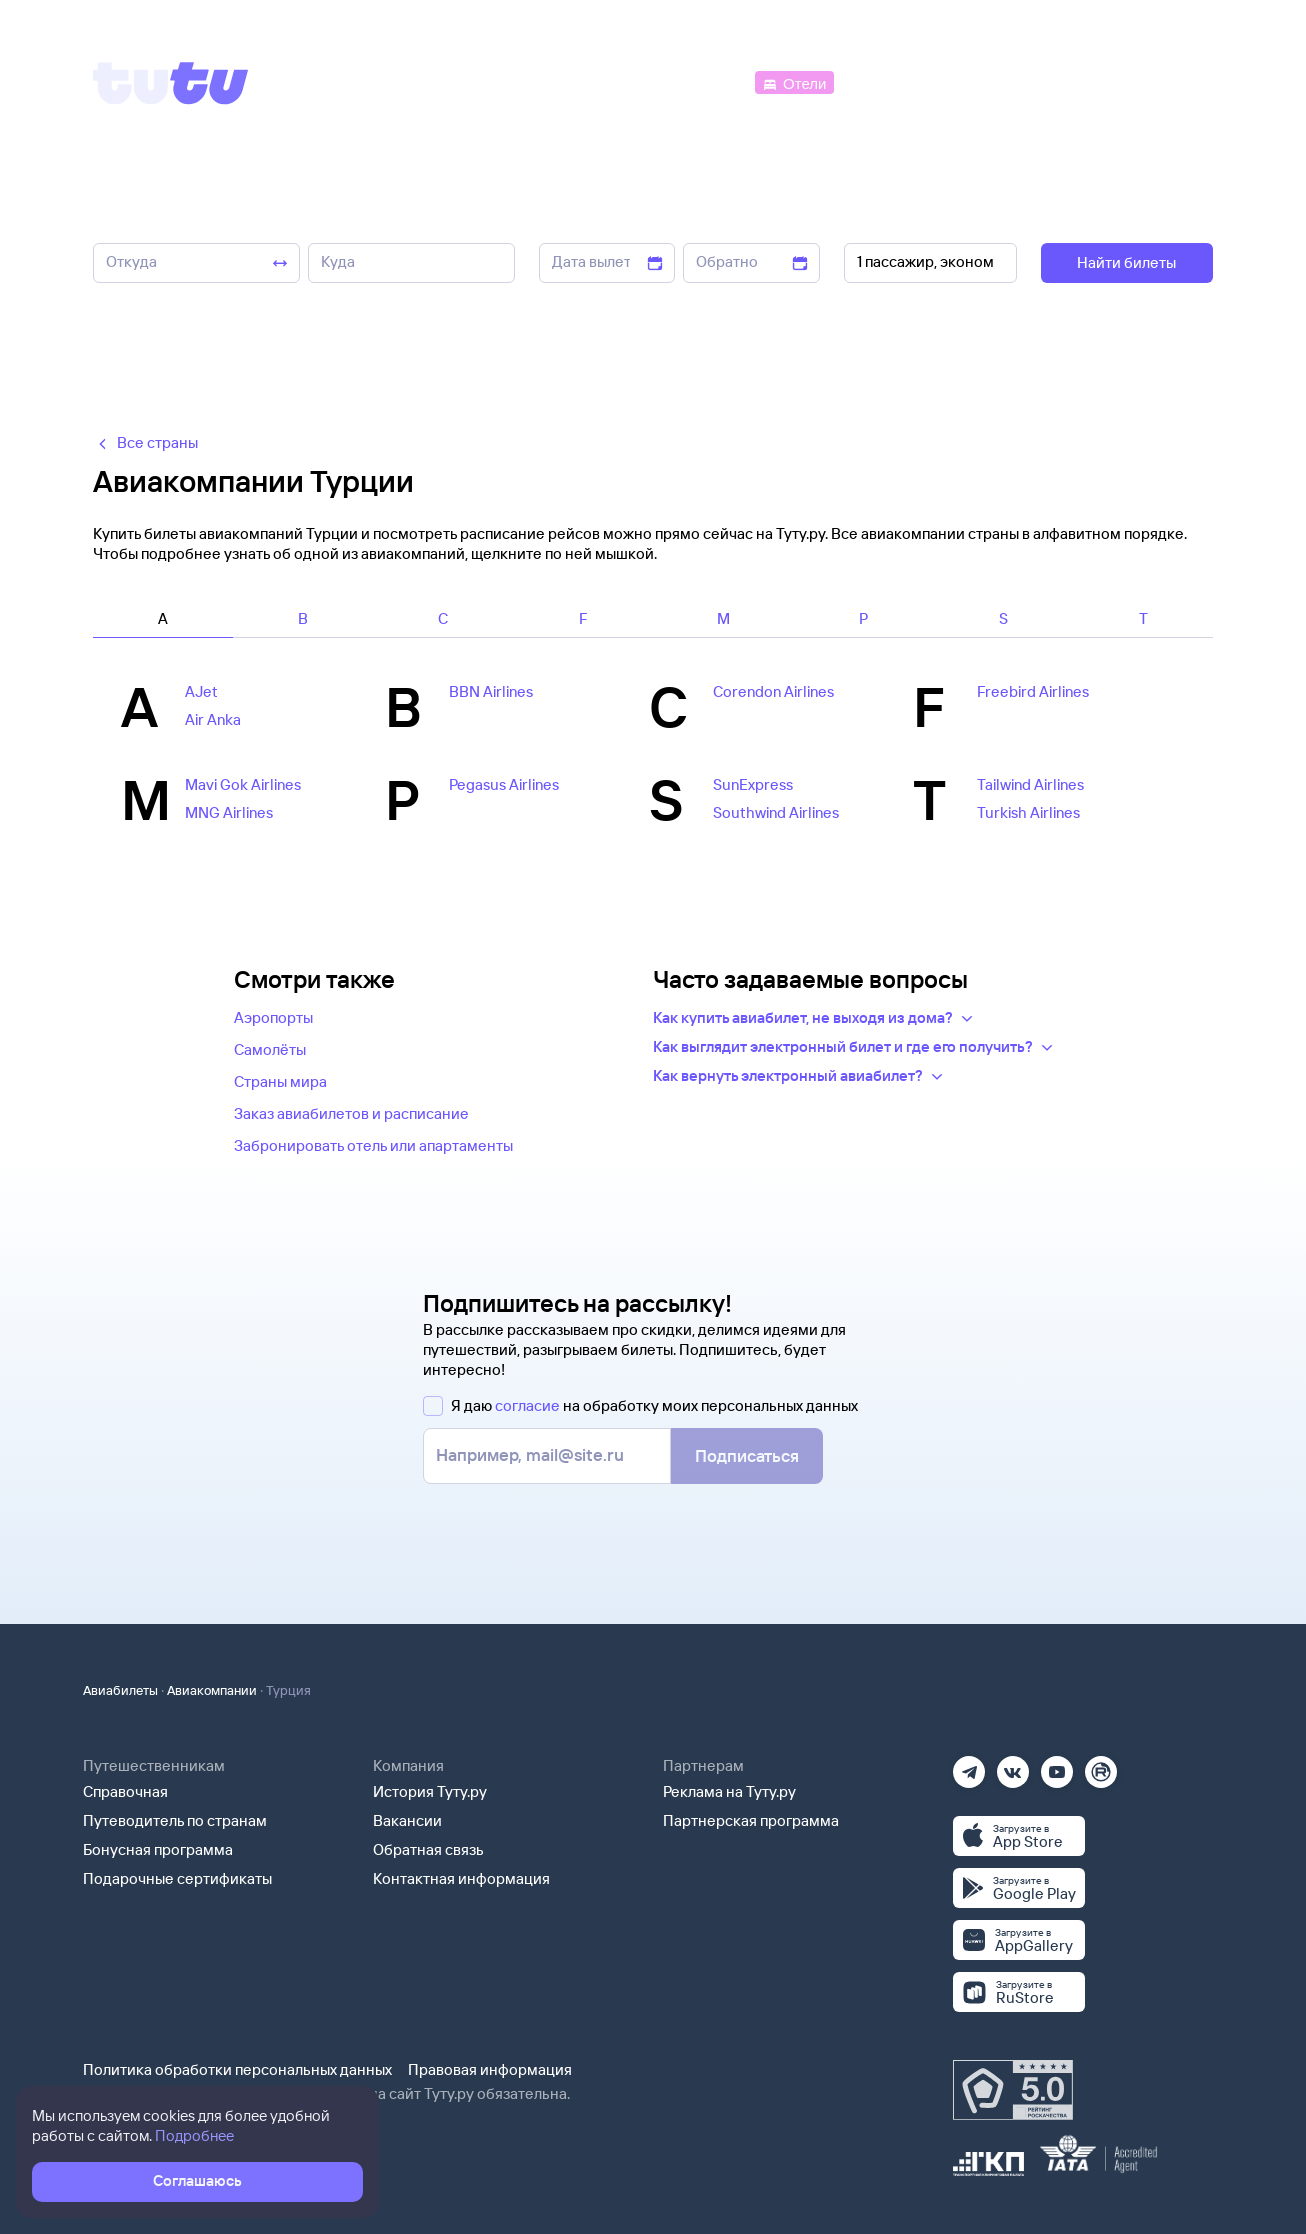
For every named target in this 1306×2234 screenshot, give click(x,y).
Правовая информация (490, 2069)
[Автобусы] (709, 81)
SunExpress (753, 784)
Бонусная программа (158, 1849)
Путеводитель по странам (175, 1820)
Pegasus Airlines (504, 784)
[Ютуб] (1057, 1765)
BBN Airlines (491, 691)
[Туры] (974, 81)
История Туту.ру (430, 1791)
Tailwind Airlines (1030, 784)
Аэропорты (273, 1017)
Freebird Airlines (1033, 691)
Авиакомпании (212, 1690)
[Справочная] (1171, 81)
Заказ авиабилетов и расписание (351, 1113)
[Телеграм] (969, 1765)
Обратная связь (428, 1849)
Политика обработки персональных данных (237, 2069)
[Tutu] (171, 83)
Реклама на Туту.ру (729, 1791)
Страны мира (280, 1081)
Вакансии (407, 1820)
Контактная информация (461, 1878)
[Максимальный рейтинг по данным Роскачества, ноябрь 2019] (1013, 2090)
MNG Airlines (229, 812)
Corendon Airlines (773, 691)
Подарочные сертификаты (177, 1878)
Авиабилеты (120, 1690)
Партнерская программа (751, 1820)
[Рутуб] (1101, 1765)
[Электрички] (886, 81)
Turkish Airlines (1028, 812)
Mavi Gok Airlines (243, 784)
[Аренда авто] (1065, 81)
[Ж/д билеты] (602, 81)
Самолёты (270, 1049)
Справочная (125, 1791)
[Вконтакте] (1013, 1765)
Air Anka (213, 719)
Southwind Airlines (776, 812)
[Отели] (794, 81)
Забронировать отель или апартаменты (373, 1145)
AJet (201, 691)
